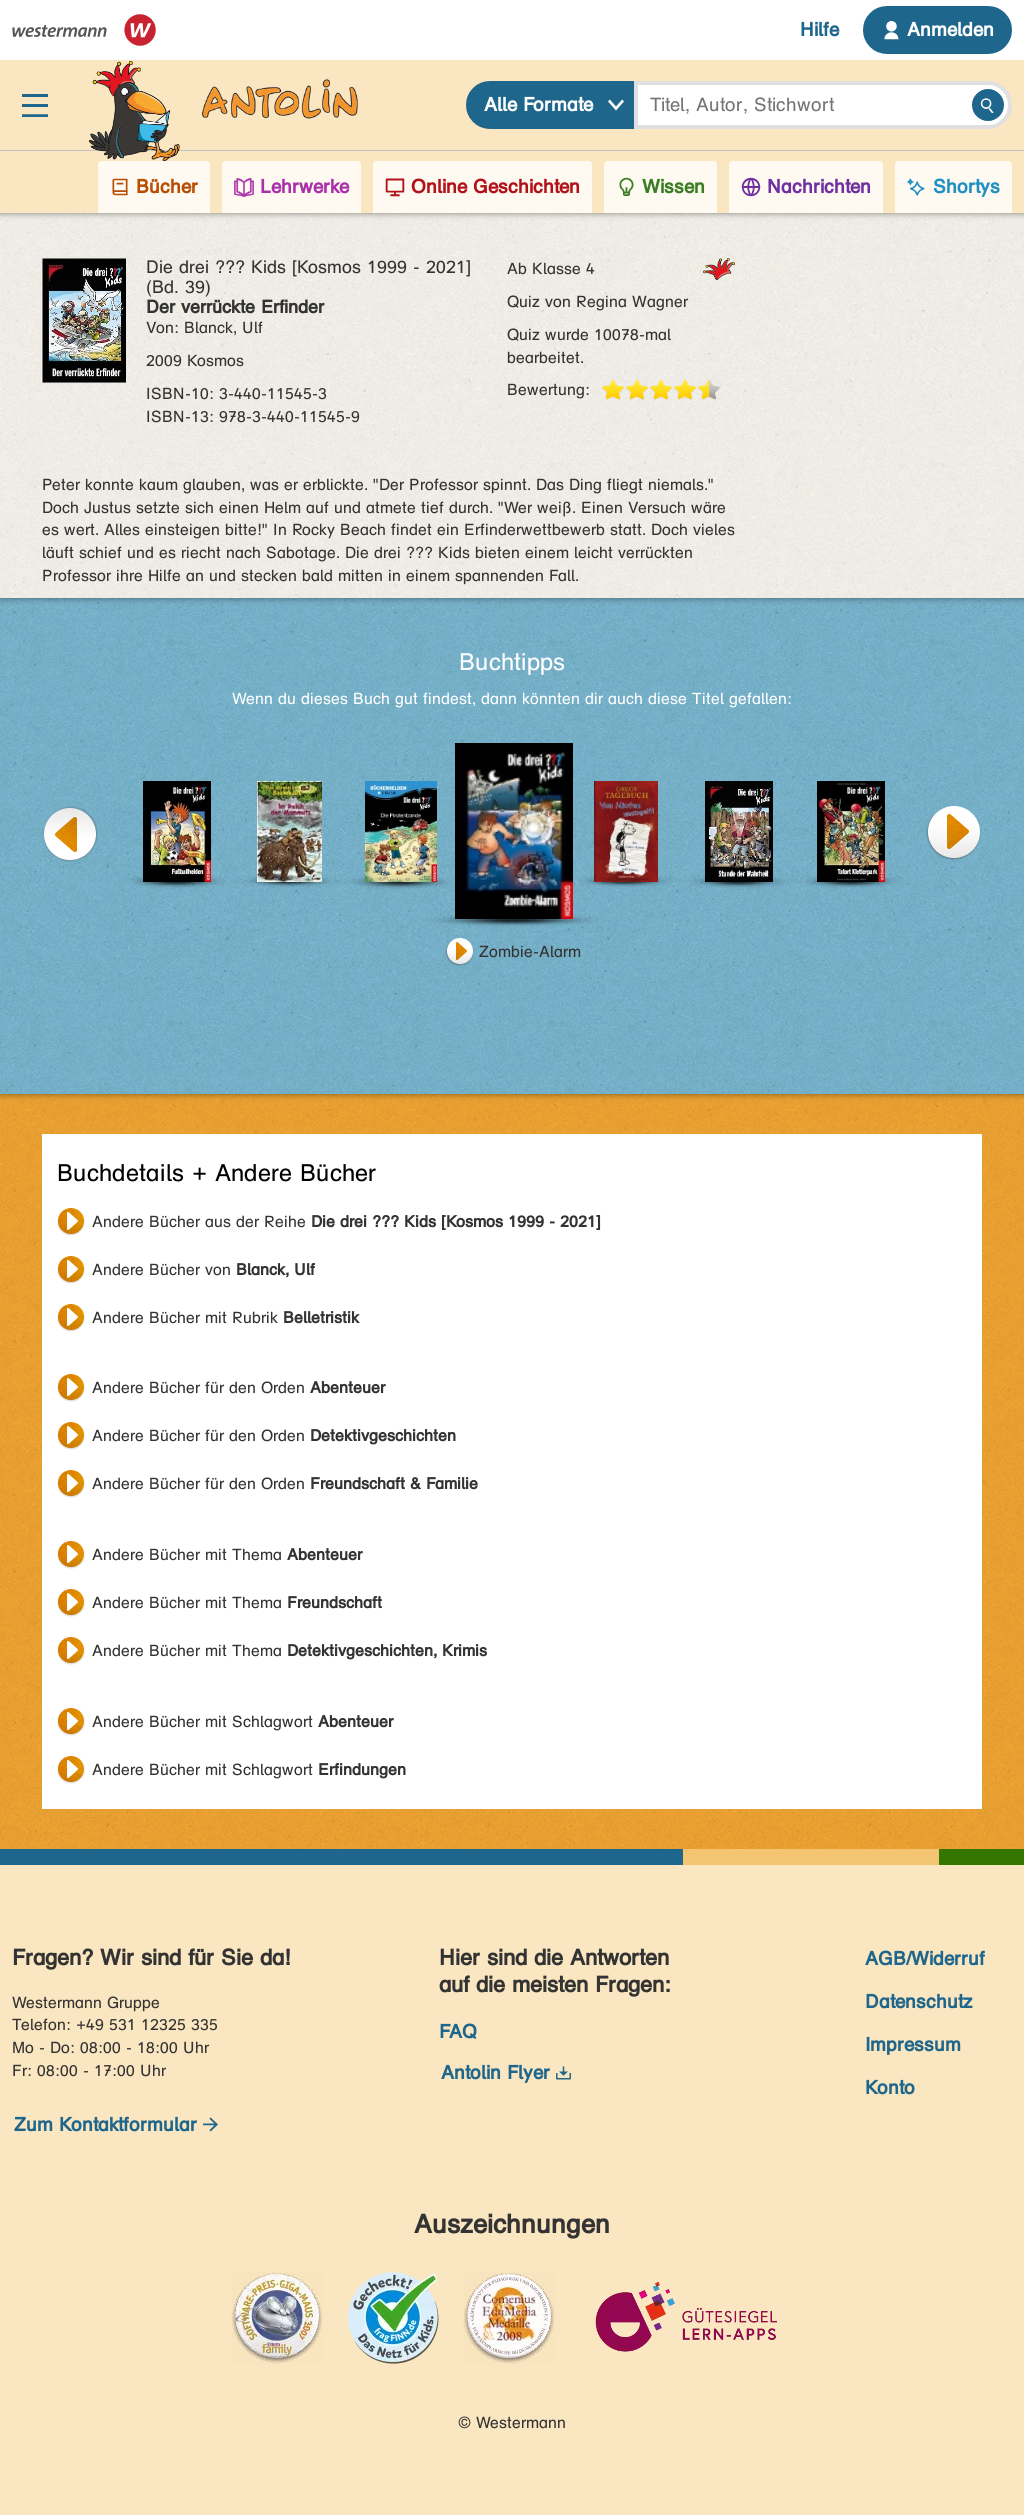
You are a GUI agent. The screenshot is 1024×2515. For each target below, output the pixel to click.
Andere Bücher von (203, 1269)
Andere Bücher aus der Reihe (346, 1221)
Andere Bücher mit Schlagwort (242, 1721)
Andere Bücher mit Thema (227, 1554)
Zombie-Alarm (530, 951)
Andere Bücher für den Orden (238, 1387)
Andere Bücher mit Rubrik (225, 1317)
